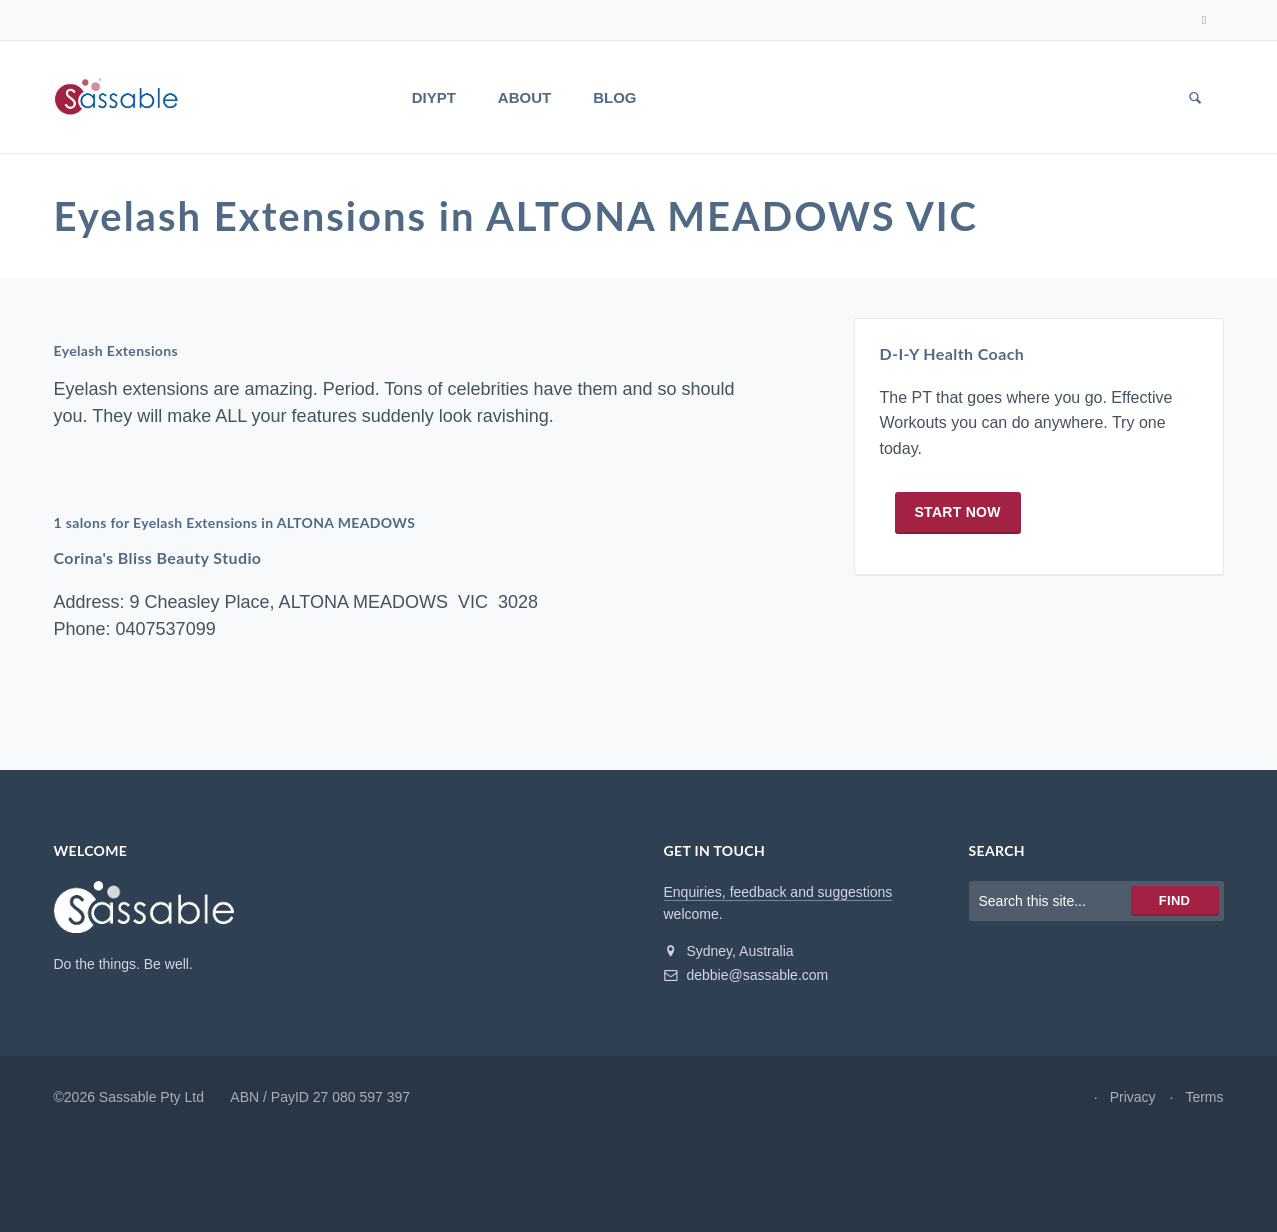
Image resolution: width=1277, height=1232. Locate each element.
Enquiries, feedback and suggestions (778, 892)
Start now (958, 512)
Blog (614, 97)
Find (1174, 900)
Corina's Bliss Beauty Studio (158, 557)
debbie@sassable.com (746, 975)
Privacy (1133, 1097)
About (524, 97)
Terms (1204, 1097)
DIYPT (434, 97)
